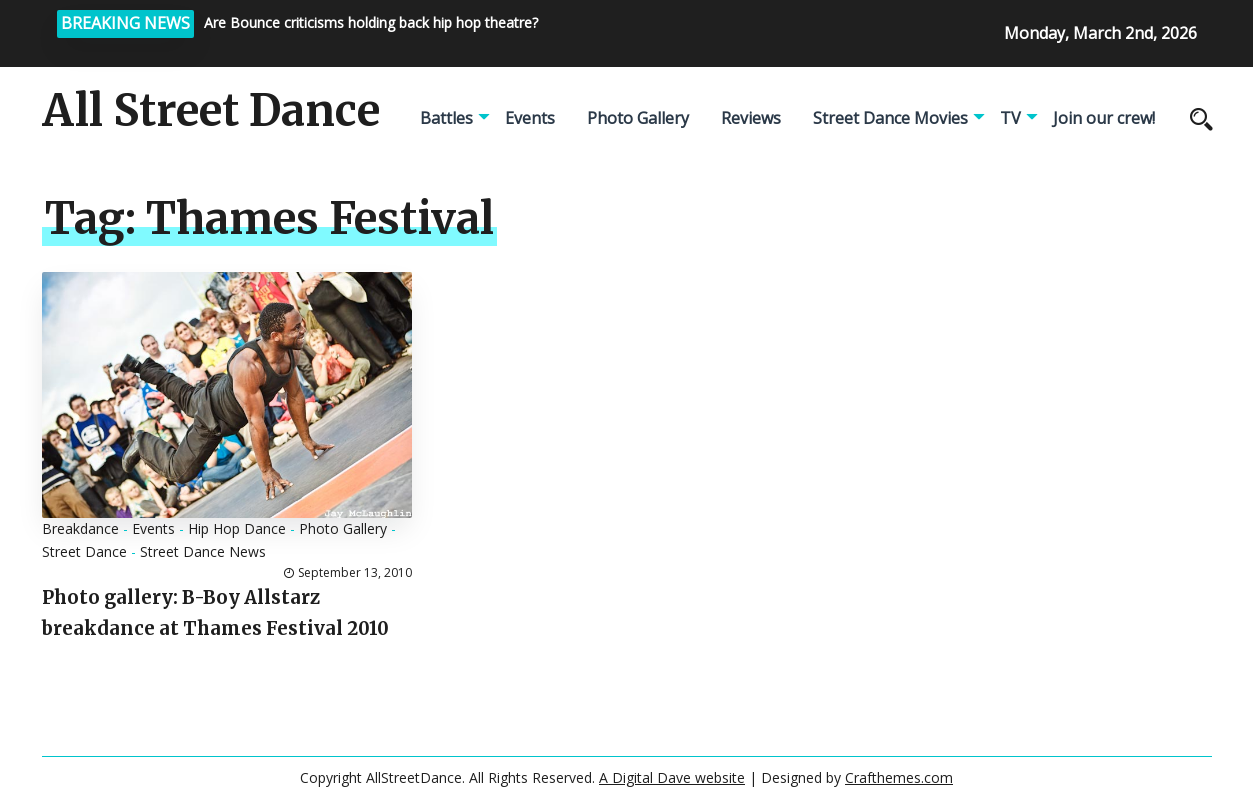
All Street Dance (211, 111)
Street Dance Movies (890, 118)
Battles (446, 118)
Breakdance (80, 528)
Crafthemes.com (899, 777)
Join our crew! (1104, 118)
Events (530, 118)
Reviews (751, 118)
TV (1010, 118)
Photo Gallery (638, 118)
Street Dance (84, 551)
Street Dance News (203, 551)
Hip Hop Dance (237, 528)
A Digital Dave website (672, 777)
